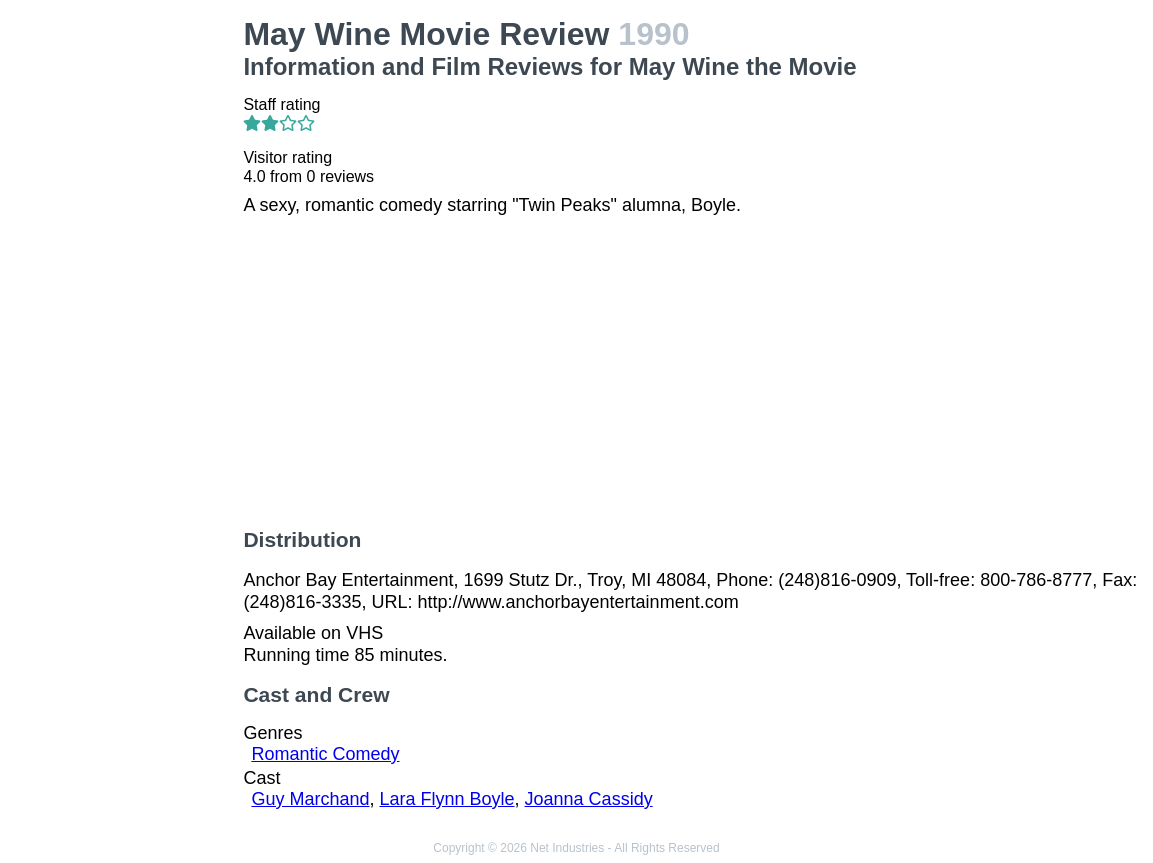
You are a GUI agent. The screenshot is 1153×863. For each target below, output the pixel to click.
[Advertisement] (125, 316)
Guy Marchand (310, 799)
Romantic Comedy (325, 754)
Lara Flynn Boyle (446, 799)
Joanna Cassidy (589, 799)
